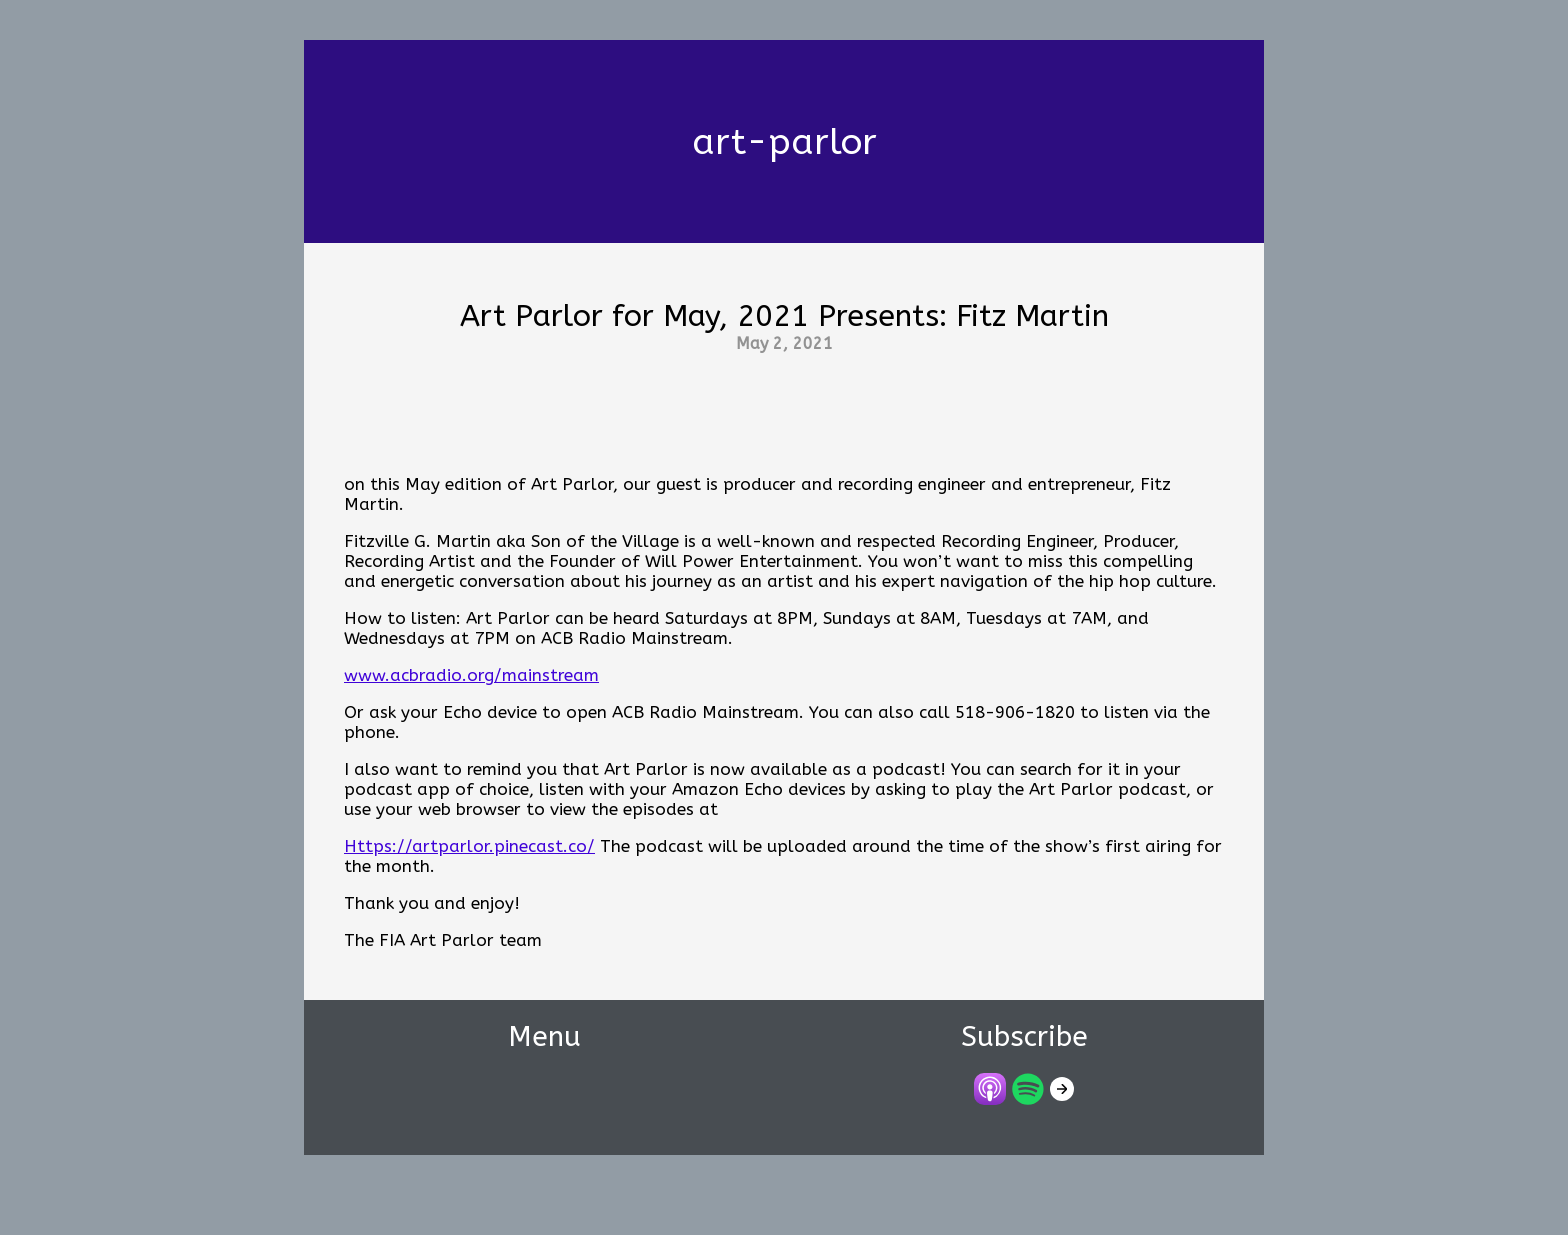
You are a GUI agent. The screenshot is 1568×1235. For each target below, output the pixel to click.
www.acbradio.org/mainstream (471, 675)
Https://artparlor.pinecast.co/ (469, 846)
